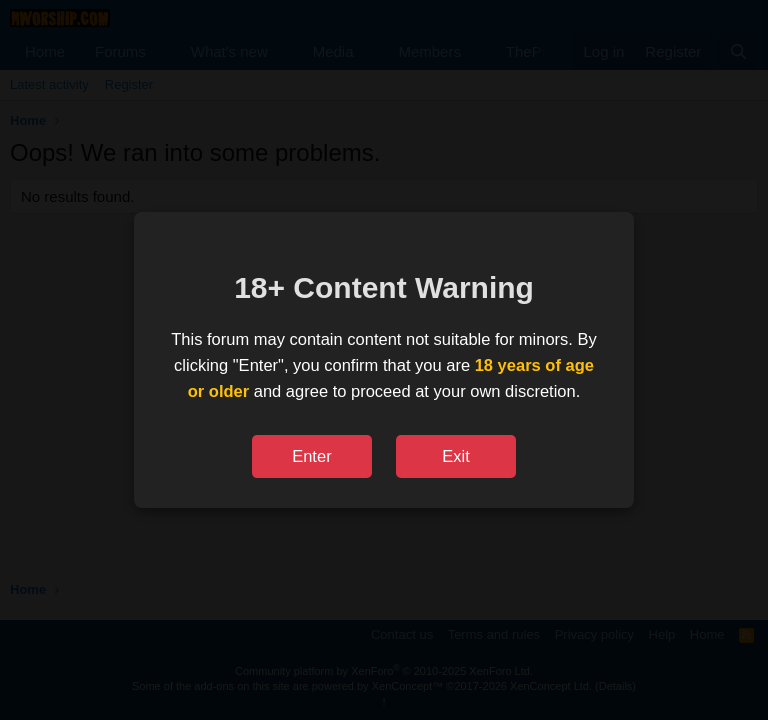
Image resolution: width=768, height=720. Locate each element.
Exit (456, 456)
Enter (311, 456)
